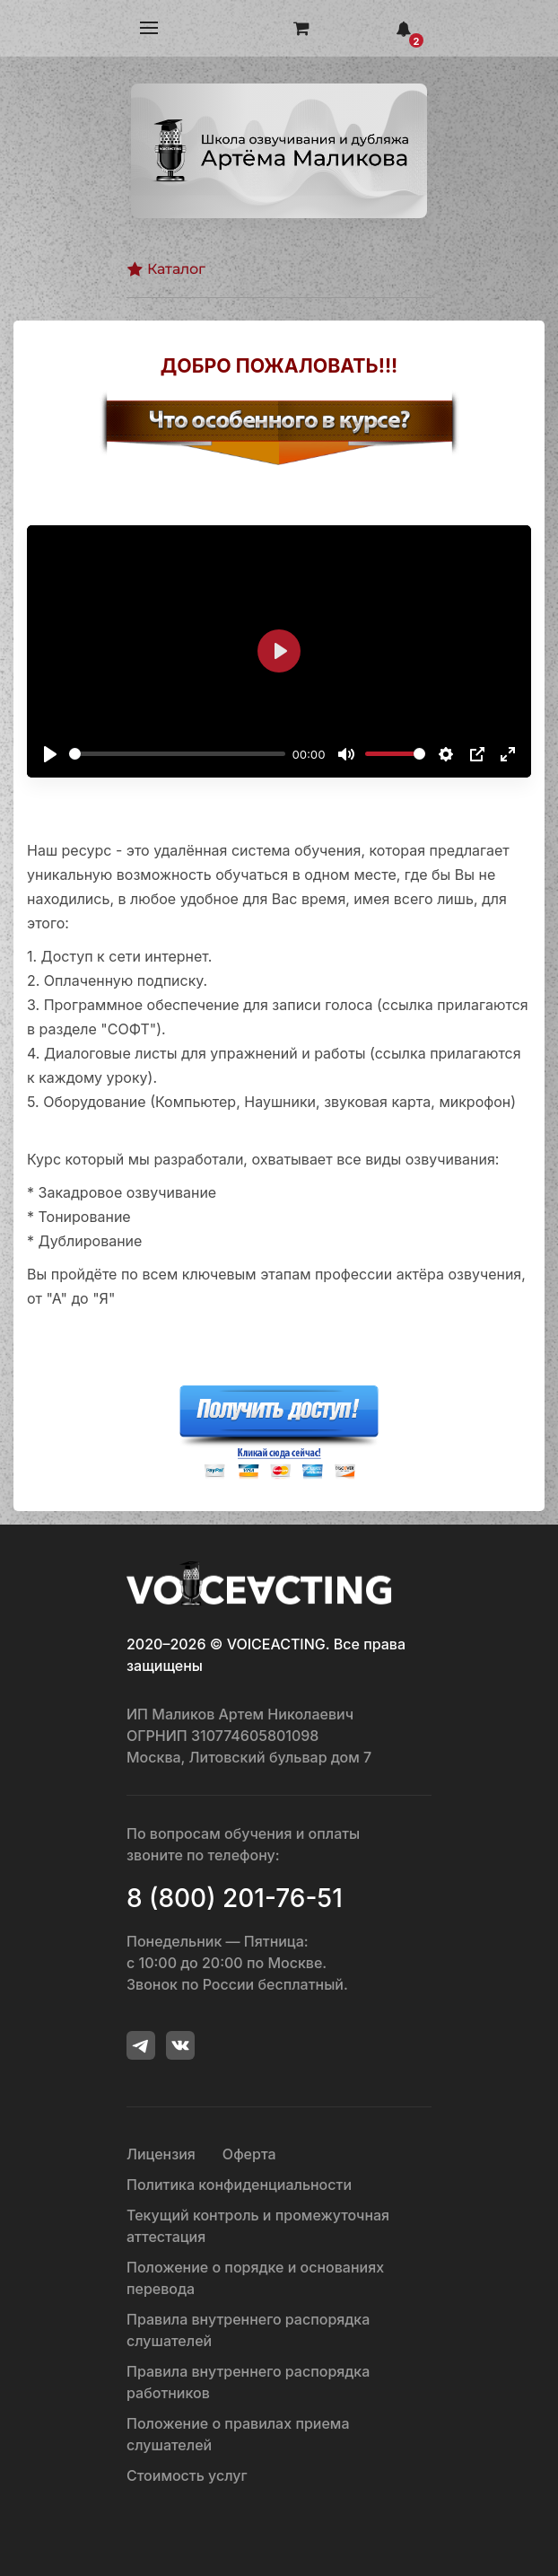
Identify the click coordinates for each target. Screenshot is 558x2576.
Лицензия (161, 2154)
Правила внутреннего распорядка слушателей (248, 2330)
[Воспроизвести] (50, 754)
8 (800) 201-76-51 (234, 1898)
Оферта (249, 2154)
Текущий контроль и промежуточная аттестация (257, 2226)
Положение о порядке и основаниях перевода (255, 2278)
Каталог (165, 269)
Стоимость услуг (187, 2475)
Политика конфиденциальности (239, 2185)
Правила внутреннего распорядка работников (248, 2382)
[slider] (177, 753)
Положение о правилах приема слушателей (237, 2434)
